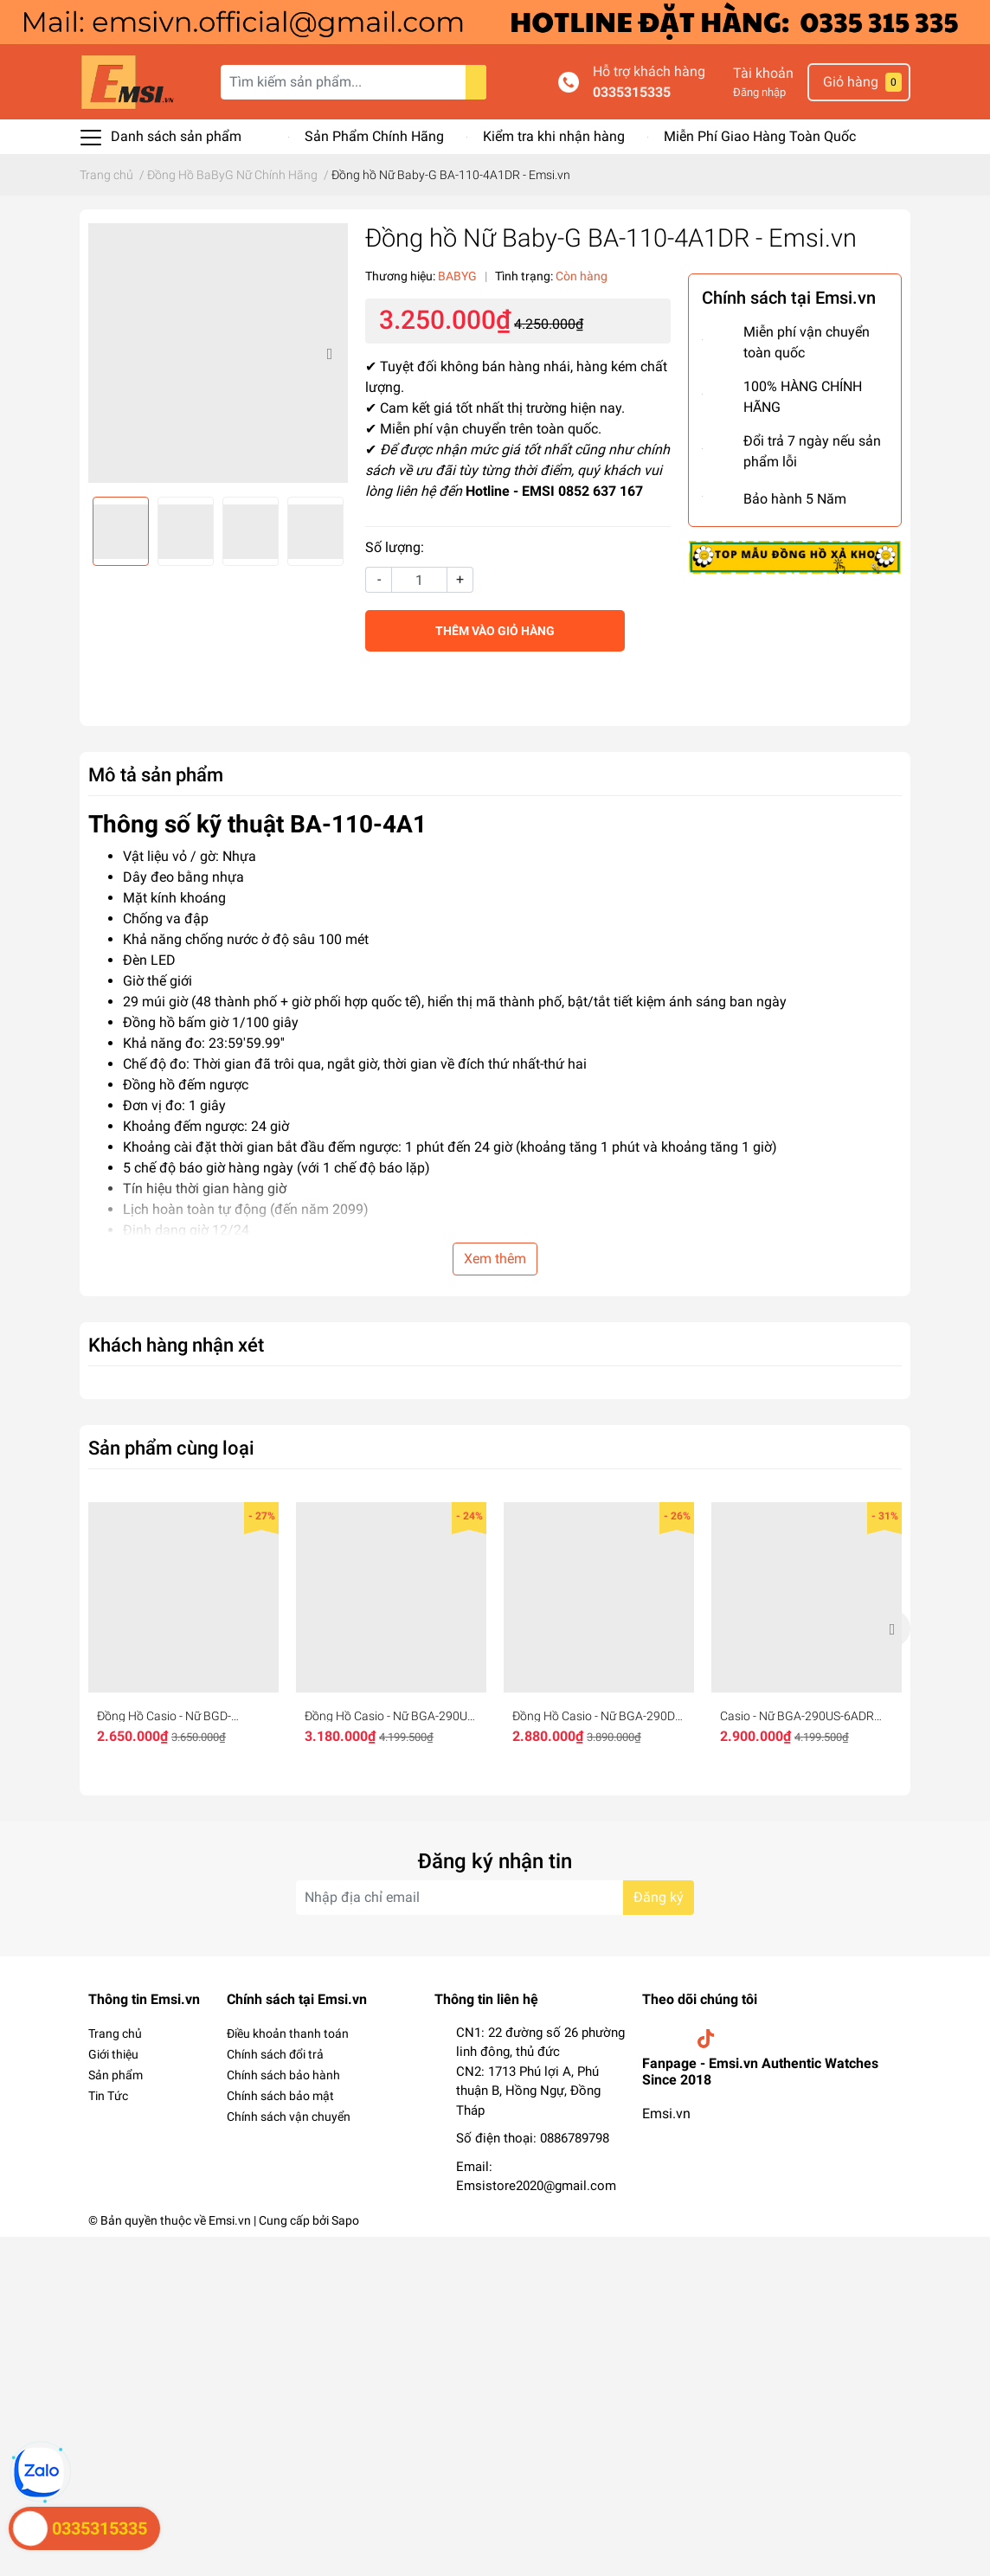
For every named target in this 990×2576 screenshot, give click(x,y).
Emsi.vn (666, 2113)
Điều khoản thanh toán (288, 2033)
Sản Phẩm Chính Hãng (374, 136)
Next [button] (329, 353)
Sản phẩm (115, 2075)
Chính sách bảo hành (283, 2075)
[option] (218, 353)
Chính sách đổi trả (275, 2054)
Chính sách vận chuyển (288, 2116)
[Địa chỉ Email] (495, 1897)
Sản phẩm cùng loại (171, 1447)
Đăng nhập (759, 92)
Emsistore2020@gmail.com (536, 2186)
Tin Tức (108, 2096)
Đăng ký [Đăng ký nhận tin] (658, 1897)
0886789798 (574, 2138)
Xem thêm (495, 1258)
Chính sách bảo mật (280, 2096)
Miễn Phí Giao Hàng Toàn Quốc (760, 136)
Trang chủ (115, 2033)
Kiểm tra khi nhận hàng (554, 136)
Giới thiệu (113, 2054)
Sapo (345, 2220)
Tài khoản (763, 73)
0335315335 (632, 92)
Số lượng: (394, 547)
